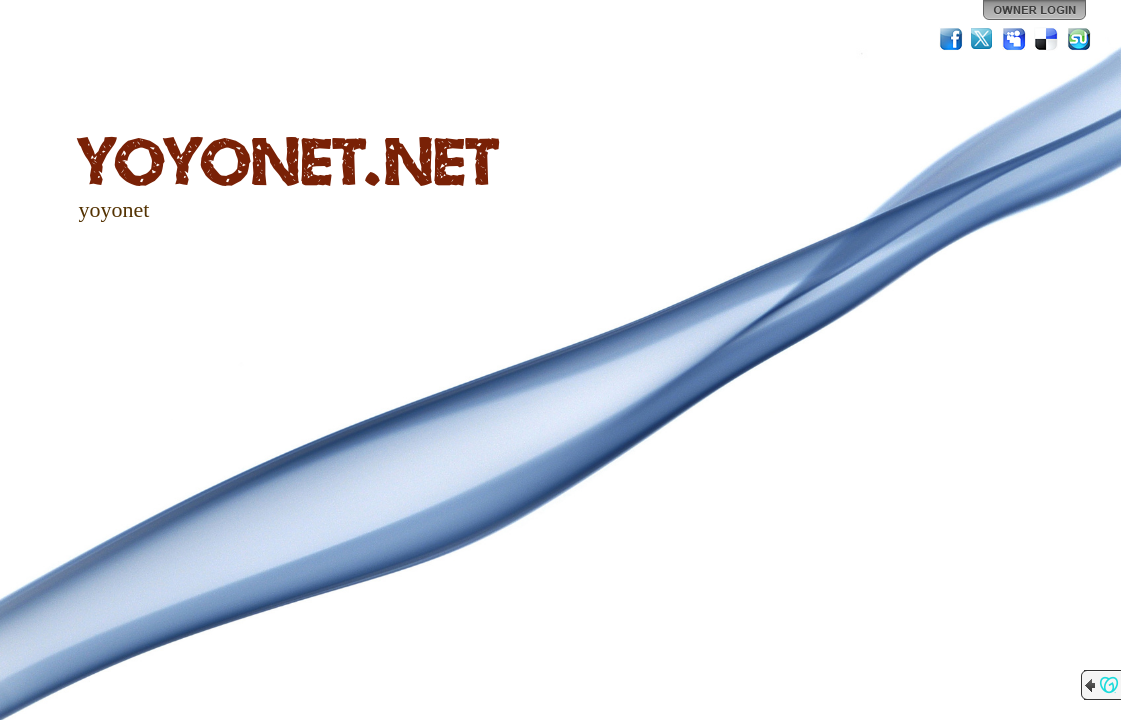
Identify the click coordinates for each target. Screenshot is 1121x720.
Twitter (983, 39)
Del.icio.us (1047, 39)
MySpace (1015, 39)
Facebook (951, 39)
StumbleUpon (1079, 39)
